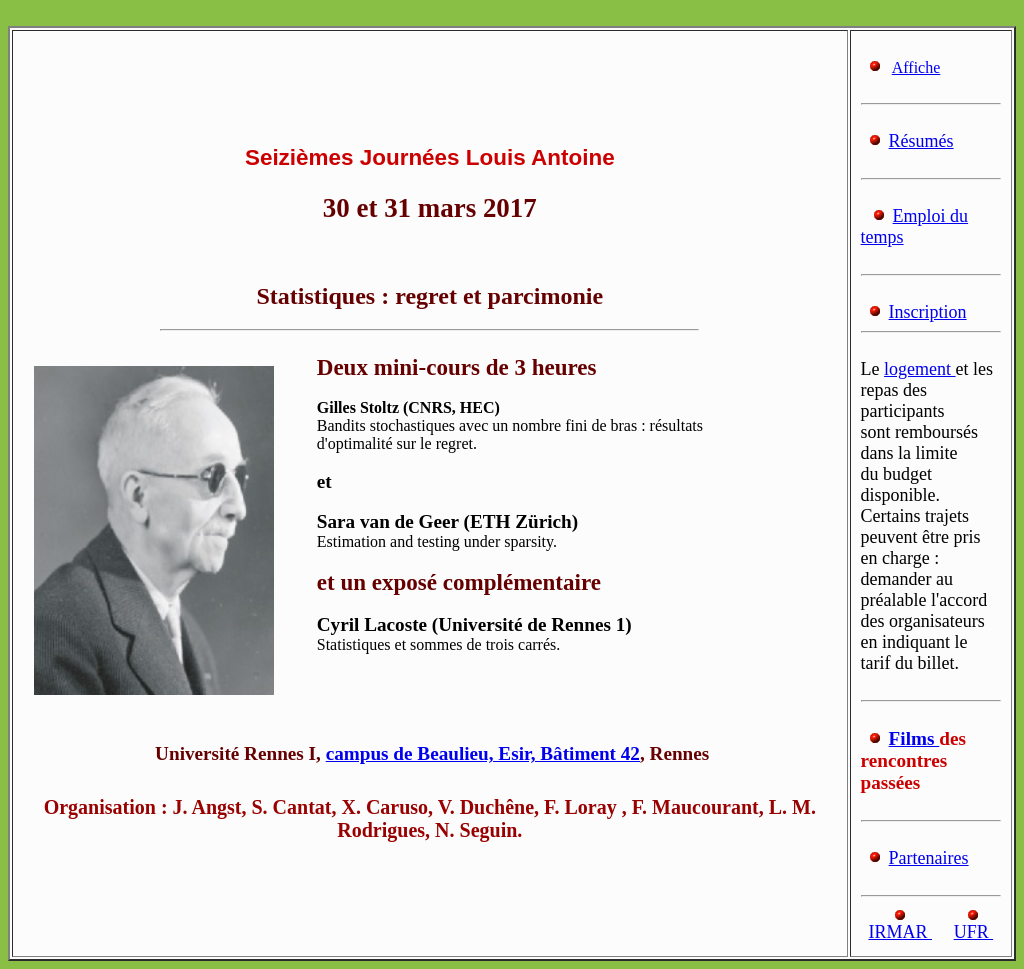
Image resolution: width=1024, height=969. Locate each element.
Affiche (916, 67)
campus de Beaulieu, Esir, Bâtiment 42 (483, 753)
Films (914, 738)
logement (919, 369)
